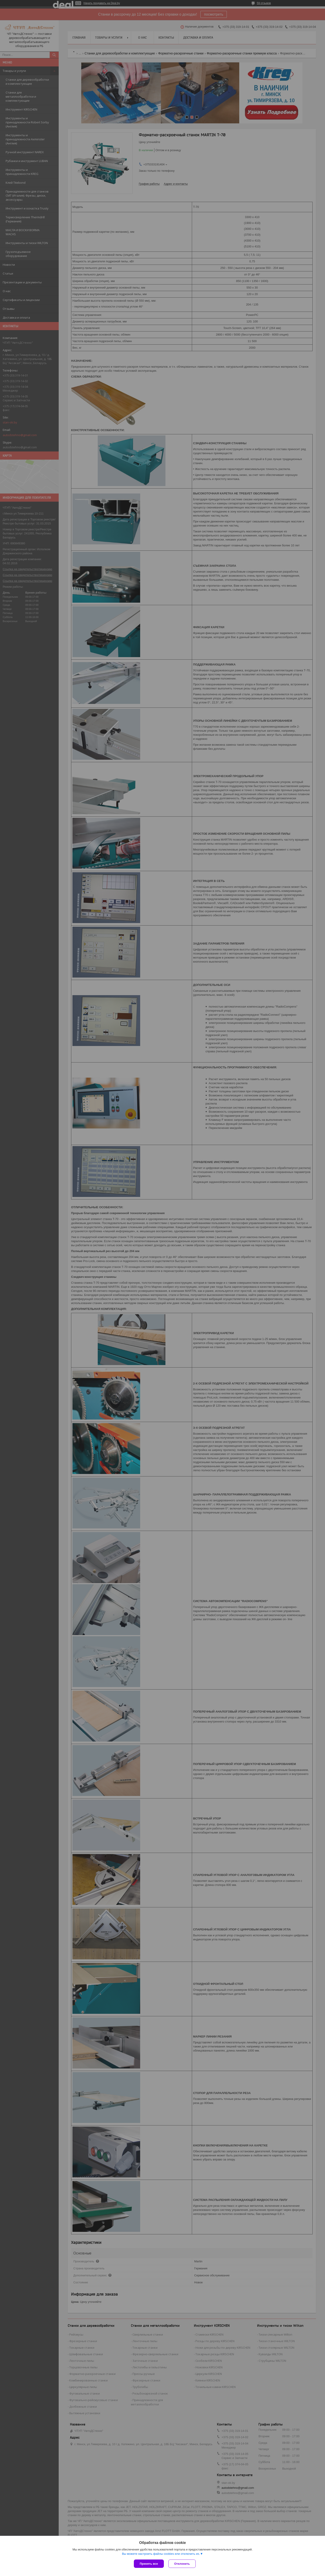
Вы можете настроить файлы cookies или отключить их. (161, 2553)
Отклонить (182, 2563)
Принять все (149, 2563)
